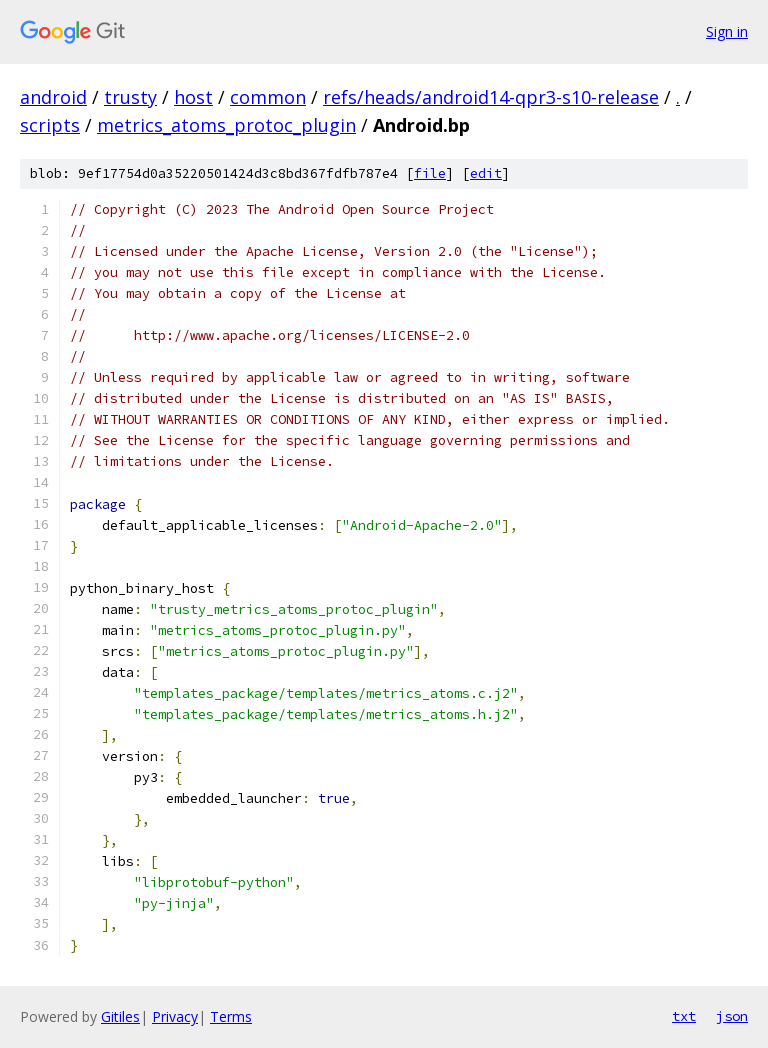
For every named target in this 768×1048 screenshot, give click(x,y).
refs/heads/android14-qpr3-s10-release (491, 97)
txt (684, 1016)
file (430, 173)
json (732, 1016)
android (53, 97)
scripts (50, 125)
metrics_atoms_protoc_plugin (226, 125)
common (268, 97)
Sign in (727, 31)
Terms (231, 1016)
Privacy (175, 1016)
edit (486, 173)
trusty (130, 97)
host (193, 97)
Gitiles (120, 1016)
